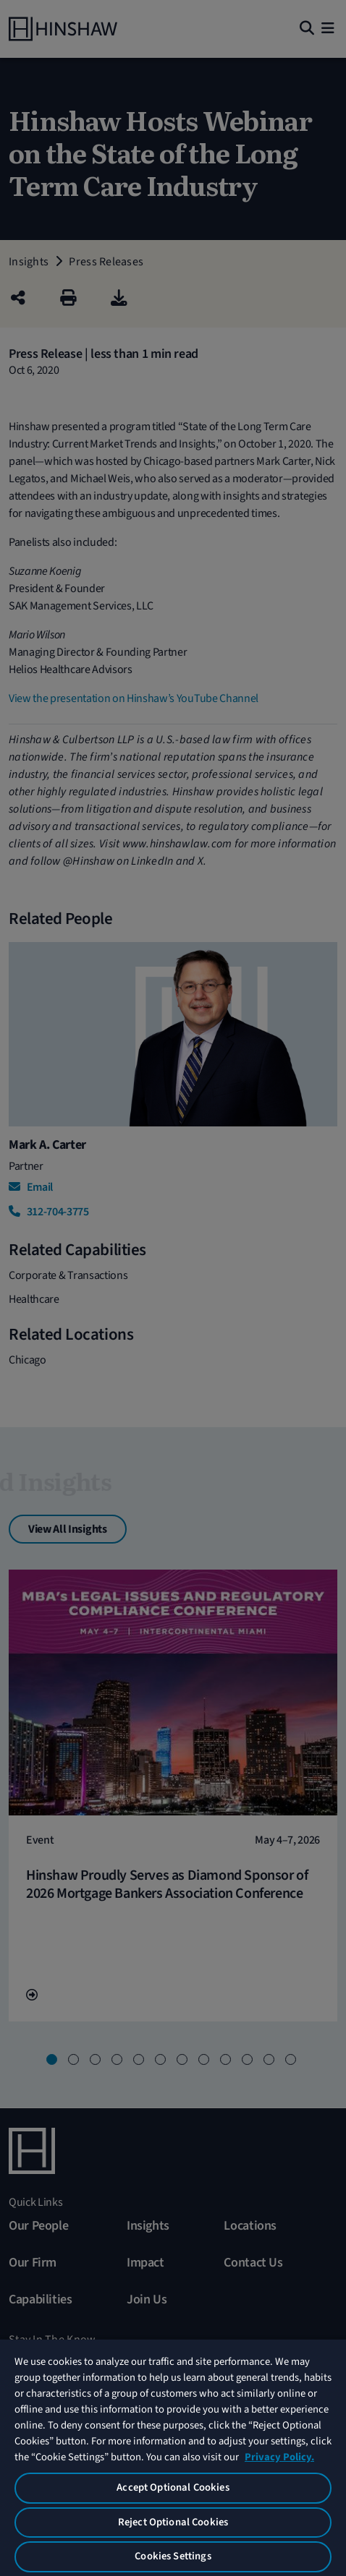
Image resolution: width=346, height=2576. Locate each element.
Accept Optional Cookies (173, 2487)
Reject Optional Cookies (173, 2522)
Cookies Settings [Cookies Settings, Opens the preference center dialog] (173, 2556)
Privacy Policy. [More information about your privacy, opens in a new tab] (279, 2457)
